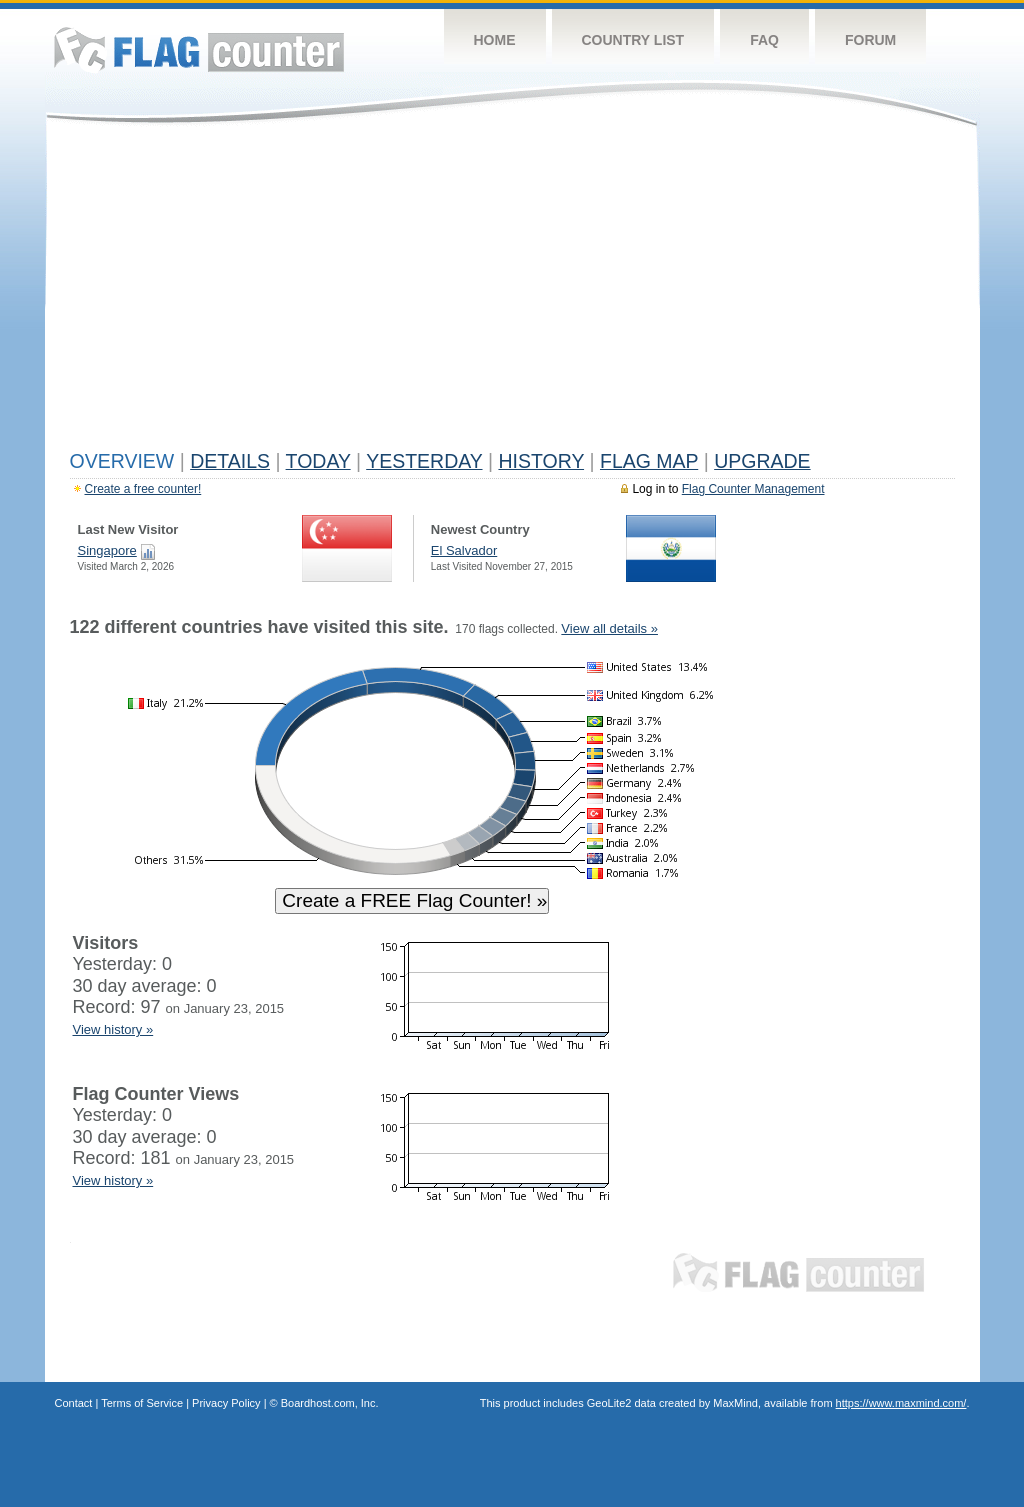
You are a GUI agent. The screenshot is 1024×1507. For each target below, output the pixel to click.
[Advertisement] (512, 292)
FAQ (764, 40)
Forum (870, 40)
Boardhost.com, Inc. (330, 1403)
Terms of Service (142, 1403)
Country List (633, 40)
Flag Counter (199, 49)
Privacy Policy (226, 1403)
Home (495, 40)
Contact (74, 1403)
